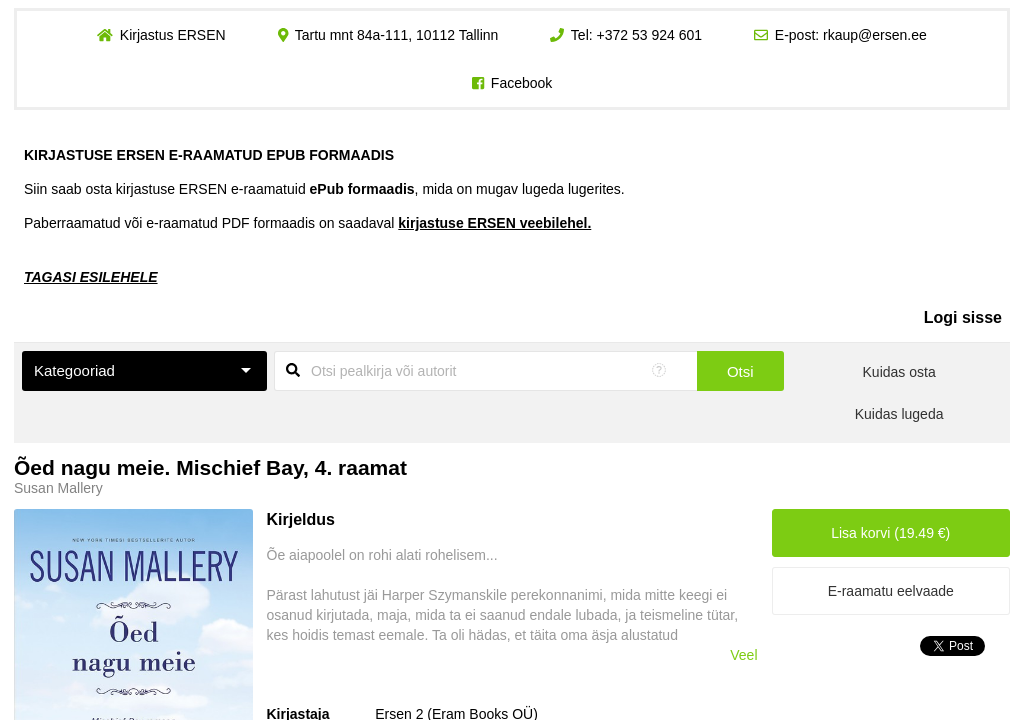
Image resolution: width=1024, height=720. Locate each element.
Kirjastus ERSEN (173, 35)
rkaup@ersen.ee (875, 35)
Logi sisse (963, 317)
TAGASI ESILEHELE (91, 277)
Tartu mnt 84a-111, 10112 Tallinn (397, 35)
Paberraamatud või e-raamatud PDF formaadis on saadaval (307, 223)
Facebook (521, 83)
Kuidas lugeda (899, 414)
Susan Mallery (58, 488)
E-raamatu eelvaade (891, 591)
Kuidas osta (899, 372)
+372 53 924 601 (650, 35)
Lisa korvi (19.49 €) (890, 533)
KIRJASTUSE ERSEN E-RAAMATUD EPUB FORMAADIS (209, 155)
